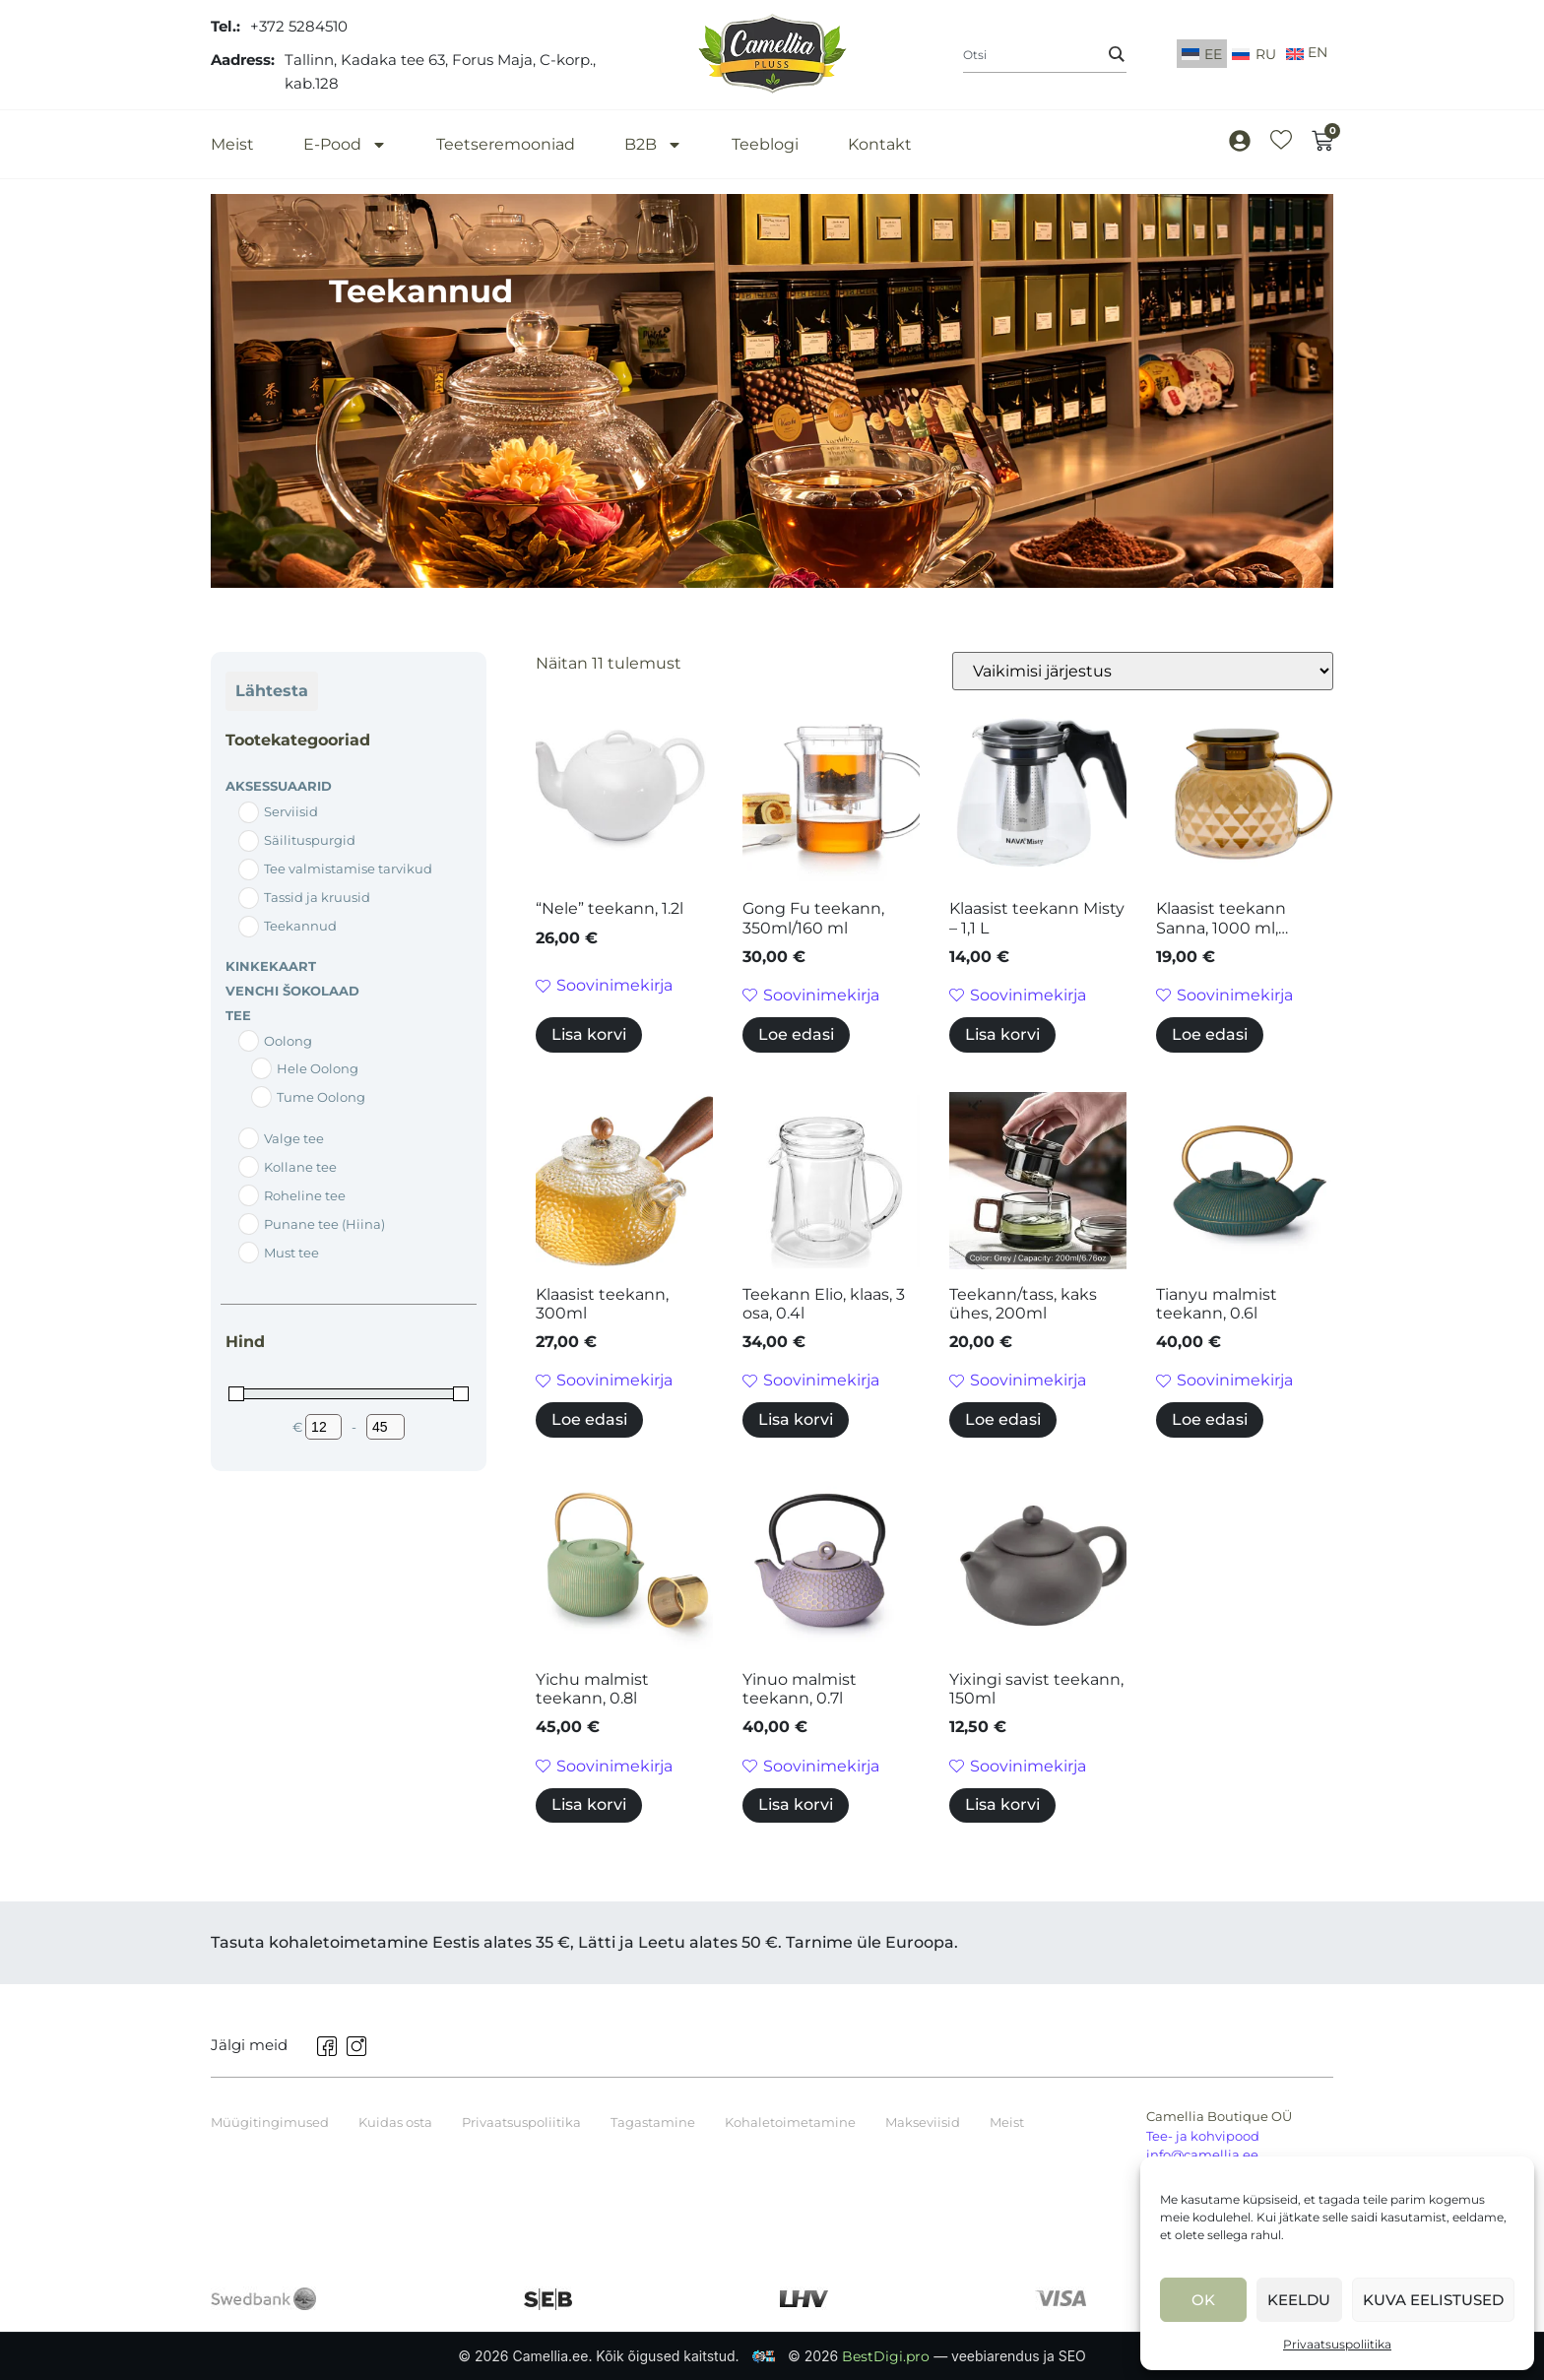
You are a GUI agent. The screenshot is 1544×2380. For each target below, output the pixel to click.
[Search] (1116, 54)
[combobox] (1044, 55)
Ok (1203, 2299)
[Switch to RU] (1254, 53)
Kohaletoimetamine (790, 2122)
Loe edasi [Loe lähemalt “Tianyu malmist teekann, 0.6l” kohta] (1210, 1419)
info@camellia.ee (1202, 2154)
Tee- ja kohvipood (1202, 2136)
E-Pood (345, 144)
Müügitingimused (270, 2122)
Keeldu (1298, 2299)
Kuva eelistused (1433, 2299)
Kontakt (880, 144)
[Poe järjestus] (1142, 671)
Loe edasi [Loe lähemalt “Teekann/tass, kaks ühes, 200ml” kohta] (1003, 1419)
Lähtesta (271, 690)
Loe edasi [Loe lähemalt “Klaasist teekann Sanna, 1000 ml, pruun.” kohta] (1210, 1034)
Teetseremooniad (505, 144)
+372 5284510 (299, 26)
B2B (653, 144)
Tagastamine (653, 2122)
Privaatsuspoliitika (1337, 2344)
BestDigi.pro (887, 2356)
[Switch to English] (1306, 54)
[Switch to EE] (1202, 53)
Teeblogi (765, 144)
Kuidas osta (395, 2122)
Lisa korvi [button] (588, 1034)
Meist (232, 144)
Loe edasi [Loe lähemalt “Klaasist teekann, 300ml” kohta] (589, 1419)
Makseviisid (922, 2122)
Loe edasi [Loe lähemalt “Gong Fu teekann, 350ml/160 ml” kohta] (796, 1034)
